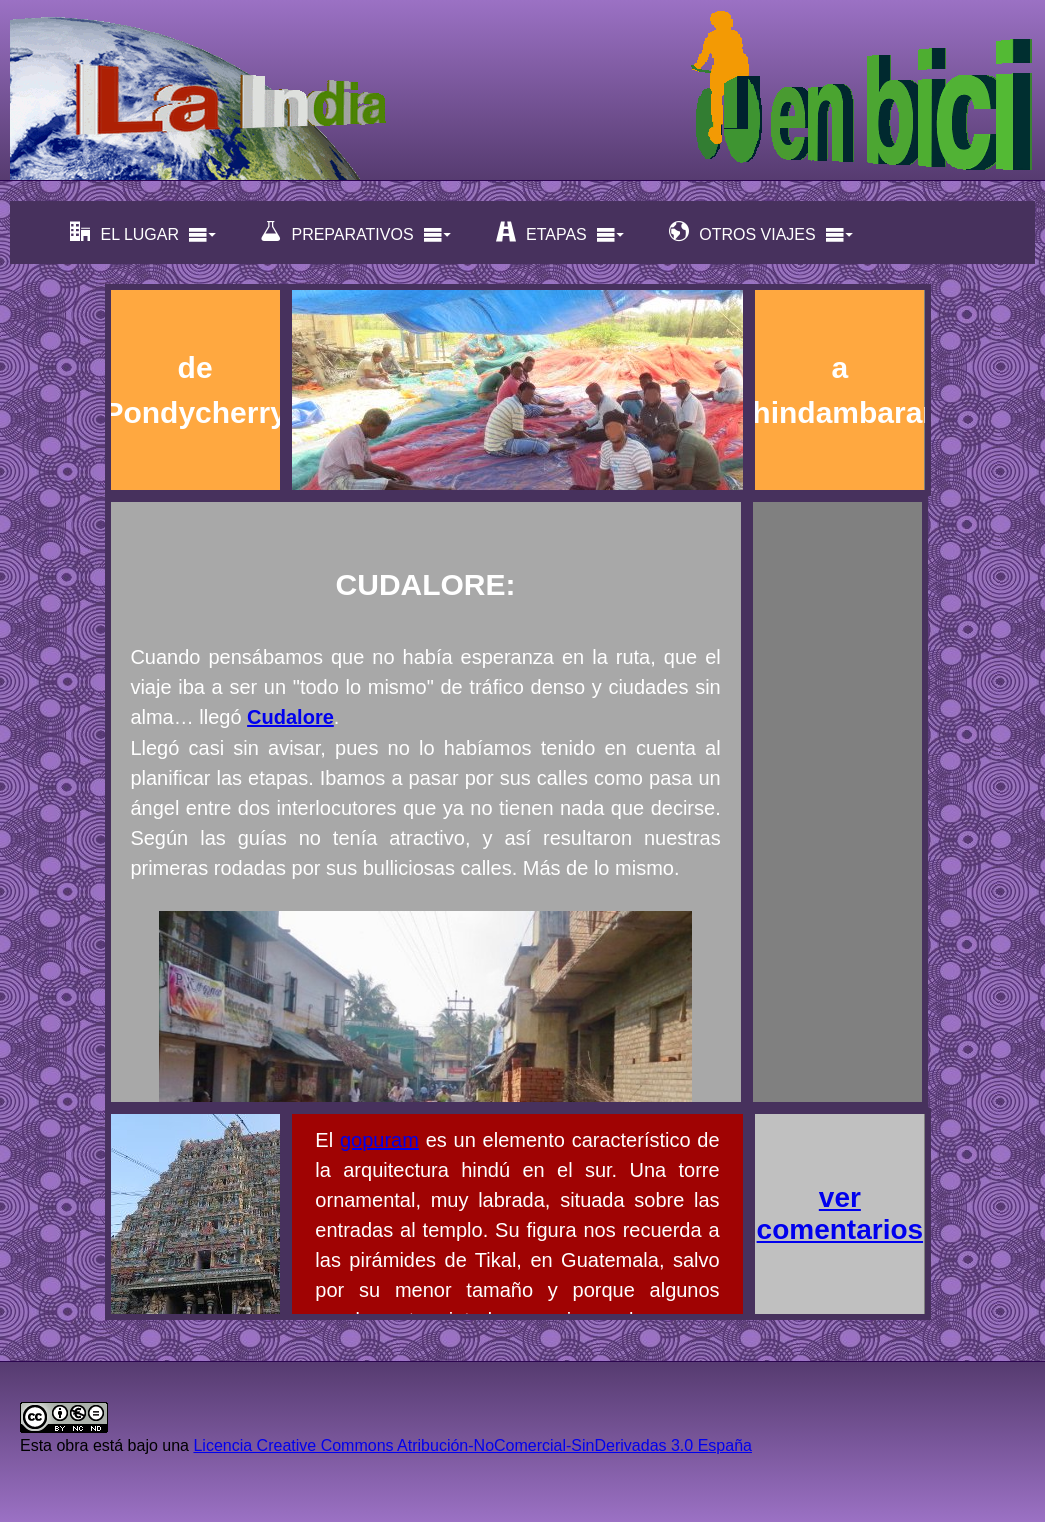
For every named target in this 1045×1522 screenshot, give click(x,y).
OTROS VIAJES (761, 232)
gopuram (379, 1140)
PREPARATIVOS (356, 232)
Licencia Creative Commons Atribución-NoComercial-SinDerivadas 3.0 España (472, 1445)
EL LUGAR (143, 232)
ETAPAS (560, 232)
